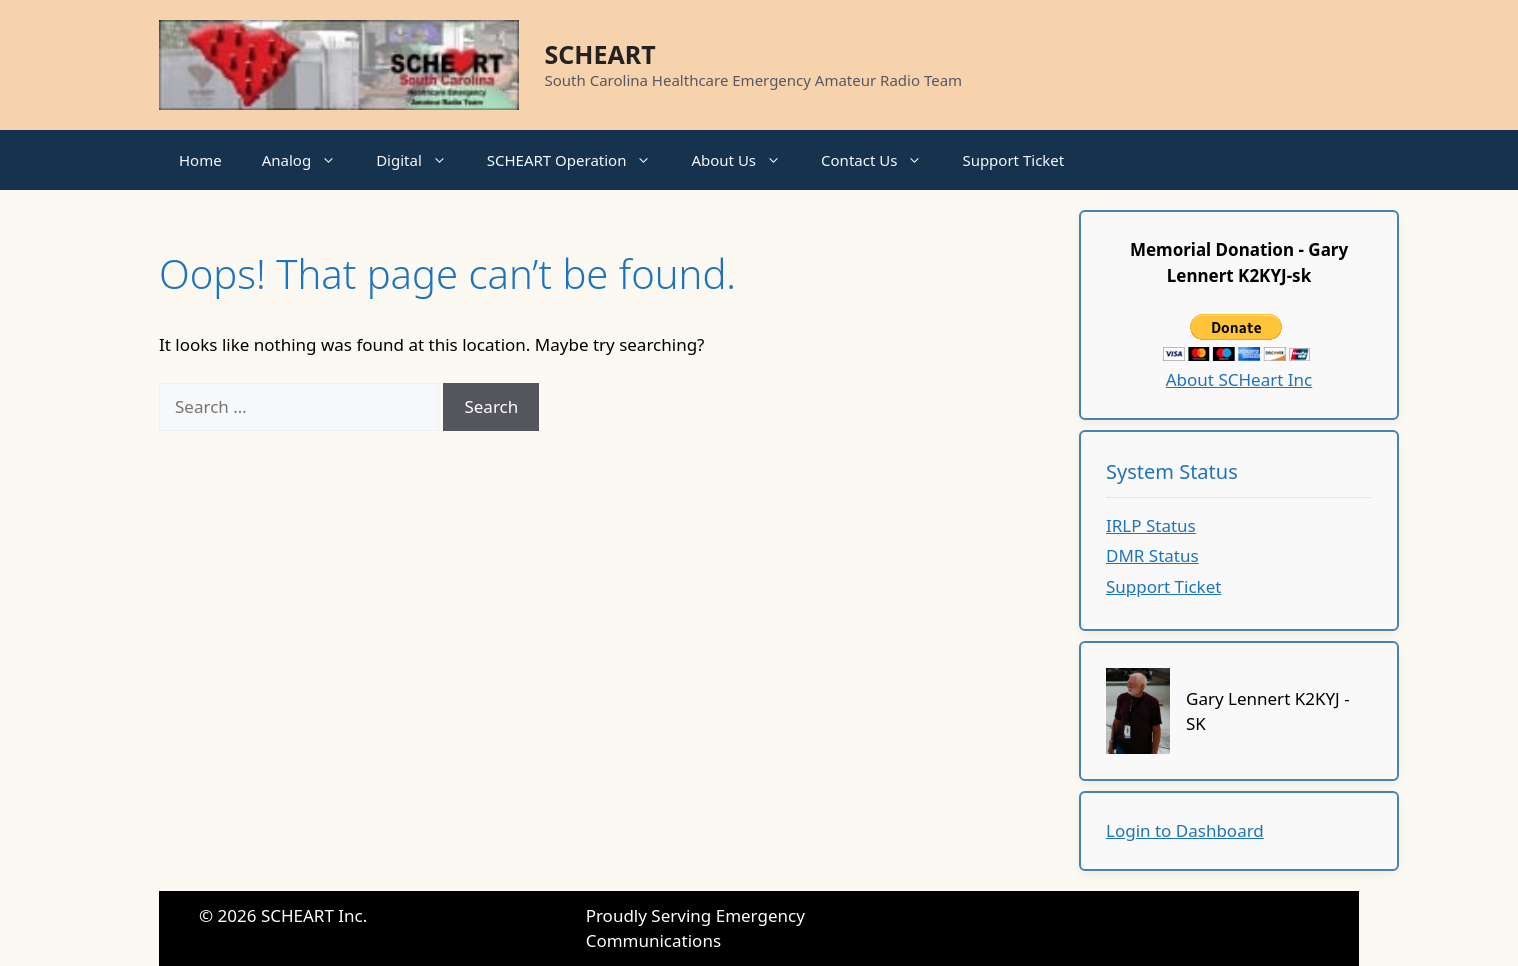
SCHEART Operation (579, 160)
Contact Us (881, 160)
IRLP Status (1151, 525)
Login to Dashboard (1185, 830)
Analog (309, 160)
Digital (421, 160)
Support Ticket (1013, 160)
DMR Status (1152, 555)
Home (200, 160)
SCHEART (600, 54)
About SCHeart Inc (1239, 379)
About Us (746, 160)
